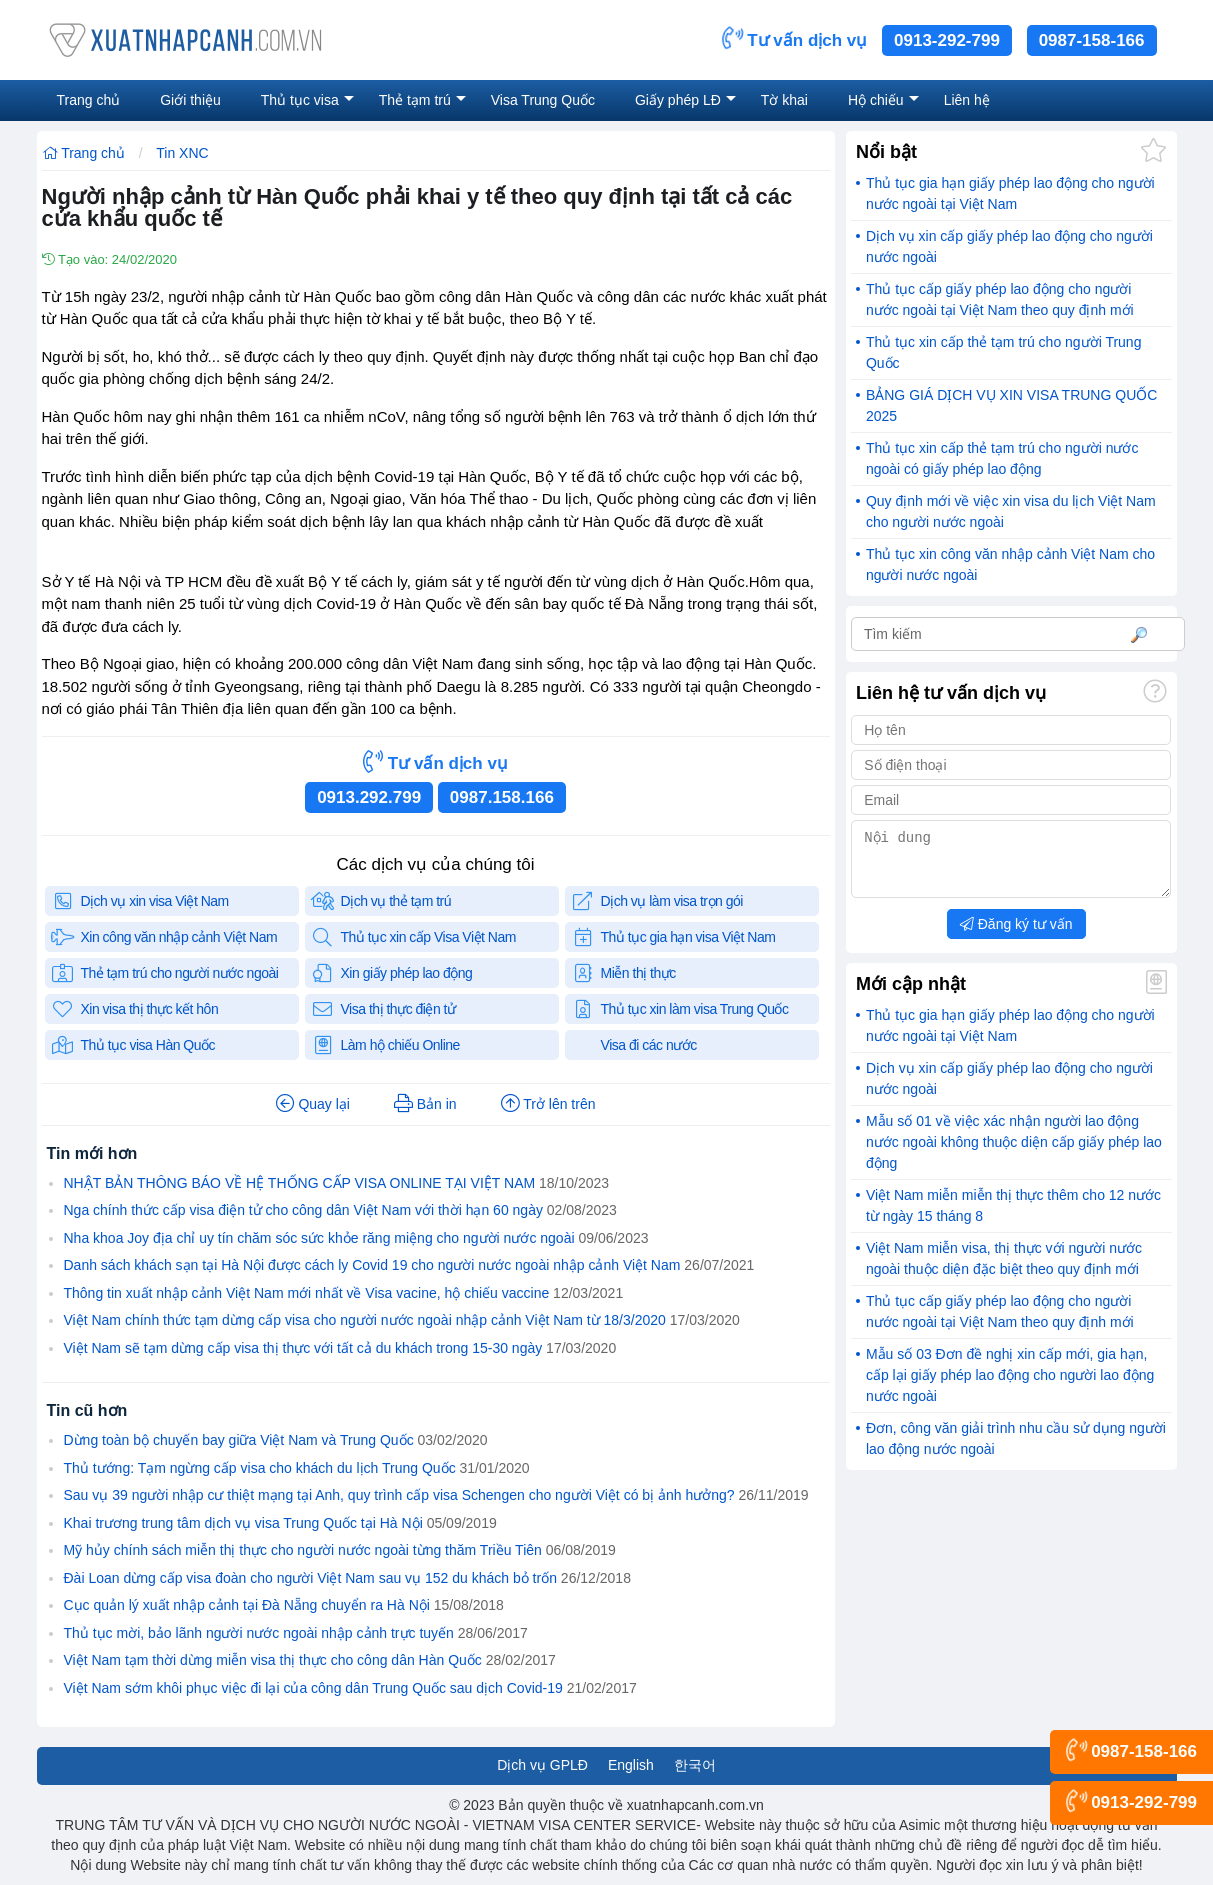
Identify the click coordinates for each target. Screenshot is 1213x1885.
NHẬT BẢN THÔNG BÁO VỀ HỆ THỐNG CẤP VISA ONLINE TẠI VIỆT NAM (300, 1183)
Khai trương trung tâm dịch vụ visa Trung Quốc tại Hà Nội (243, 1523)
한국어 (695, 1765)
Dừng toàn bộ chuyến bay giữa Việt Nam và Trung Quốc (239, 1440)
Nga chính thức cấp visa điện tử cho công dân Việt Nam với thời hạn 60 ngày (303, 1210)
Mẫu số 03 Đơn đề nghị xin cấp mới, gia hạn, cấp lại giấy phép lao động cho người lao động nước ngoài (1010, 1387)
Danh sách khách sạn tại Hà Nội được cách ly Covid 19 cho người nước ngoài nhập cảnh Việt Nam (372, 1265)
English (631, 1765)
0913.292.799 (369, 797)
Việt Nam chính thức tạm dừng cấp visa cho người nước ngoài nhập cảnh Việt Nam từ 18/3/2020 (365, 1320)
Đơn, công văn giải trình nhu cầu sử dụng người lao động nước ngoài (1016, 1450)
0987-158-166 (1092, 40)
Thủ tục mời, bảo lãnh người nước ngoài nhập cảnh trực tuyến (259, 1633)
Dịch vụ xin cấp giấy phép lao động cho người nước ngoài (1009, 246)
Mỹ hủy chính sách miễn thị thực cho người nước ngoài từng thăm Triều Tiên (303, 1550)
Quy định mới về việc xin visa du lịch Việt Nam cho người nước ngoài (1011, 511)
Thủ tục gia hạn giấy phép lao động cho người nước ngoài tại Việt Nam (1010, 193)
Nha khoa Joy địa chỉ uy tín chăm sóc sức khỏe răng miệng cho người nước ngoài (319, 1238)
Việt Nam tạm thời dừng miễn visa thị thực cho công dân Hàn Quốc (273, 1660)
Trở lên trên (548, 1104)
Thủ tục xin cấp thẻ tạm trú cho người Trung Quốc (1004, 352)
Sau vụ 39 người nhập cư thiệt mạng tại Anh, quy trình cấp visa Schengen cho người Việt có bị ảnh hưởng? (399, 1495)
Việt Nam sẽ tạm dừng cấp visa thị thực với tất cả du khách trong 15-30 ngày (303, 1348)
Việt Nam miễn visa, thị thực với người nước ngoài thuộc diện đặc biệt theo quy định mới (1004, 1270)
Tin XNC (182, 153)
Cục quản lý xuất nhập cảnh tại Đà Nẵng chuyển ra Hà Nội (247, 1605)
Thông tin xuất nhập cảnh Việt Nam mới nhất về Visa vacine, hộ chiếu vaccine (307, 1293)
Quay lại (313, 1104)
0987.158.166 (502, 797)
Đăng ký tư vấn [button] (1016, 936)
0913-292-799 (947, 40)
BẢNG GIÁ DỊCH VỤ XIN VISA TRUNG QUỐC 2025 (1011, 405)
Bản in (425, 1104)
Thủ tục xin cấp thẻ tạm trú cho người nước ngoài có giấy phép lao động (1002, 458)
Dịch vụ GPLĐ (542, 1765)
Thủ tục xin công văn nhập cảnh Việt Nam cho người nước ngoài (1010, 564)
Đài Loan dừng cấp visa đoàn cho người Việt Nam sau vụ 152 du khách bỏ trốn (310, 1578)
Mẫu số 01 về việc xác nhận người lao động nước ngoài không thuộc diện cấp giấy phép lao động (1014, 1154)
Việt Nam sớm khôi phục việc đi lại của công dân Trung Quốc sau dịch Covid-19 (313, 1688)
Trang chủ (83, 153)
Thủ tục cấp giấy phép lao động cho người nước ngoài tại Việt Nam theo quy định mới (1000, 299)
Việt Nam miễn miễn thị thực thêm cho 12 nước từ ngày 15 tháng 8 (1013, 1217)
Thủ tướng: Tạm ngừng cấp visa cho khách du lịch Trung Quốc (260, 1468)
